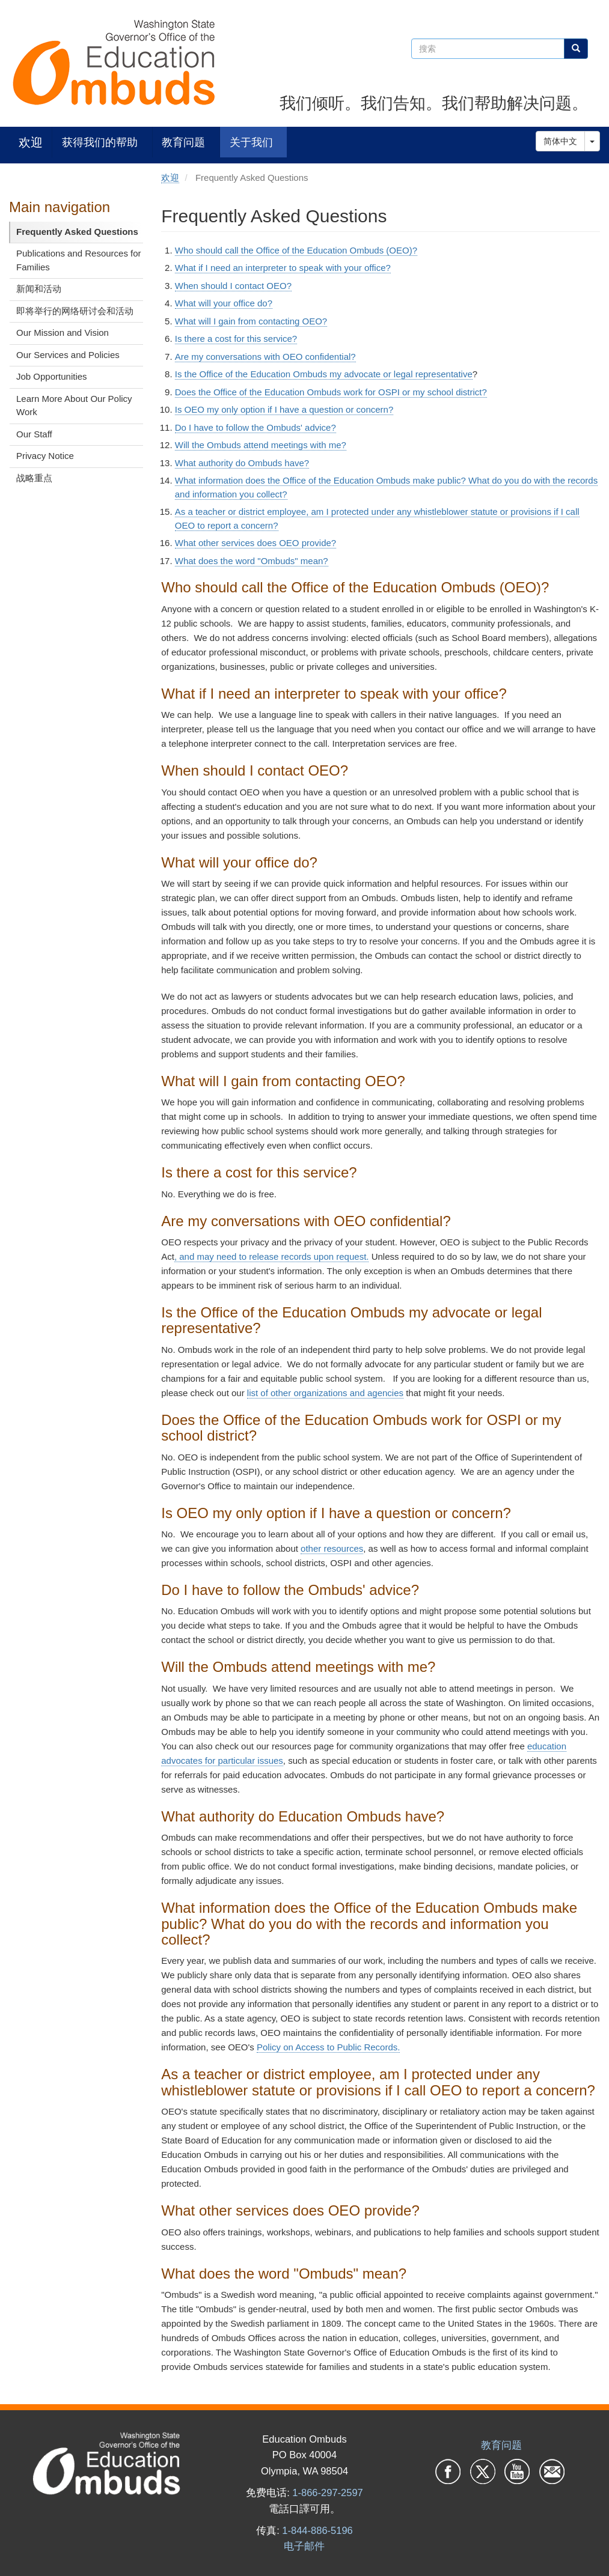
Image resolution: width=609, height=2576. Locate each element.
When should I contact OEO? (233, 286)
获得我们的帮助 (100, 142)
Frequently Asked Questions (77, 231)
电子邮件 (304, 2546)
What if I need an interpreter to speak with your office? (283, 268)
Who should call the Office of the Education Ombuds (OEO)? (296, 250)
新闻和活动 (38, 289)
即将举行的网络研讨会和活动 (74, 311)
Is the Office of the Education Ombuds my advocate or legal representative (324, 374)
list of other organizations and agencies (325, 1393)
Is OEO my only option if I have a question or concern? (284, 409)
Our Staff (34, 434)
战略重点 (34, 478)
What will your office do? (223, 303)
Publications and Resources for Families (78, 260)
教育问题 (183, 142)
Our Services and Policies (68, 355)
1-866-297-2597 (327, 2492)
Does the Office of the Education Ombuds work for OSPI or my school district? (331, 392)
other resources (332, 1548)
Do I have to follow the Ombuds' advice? (255, 427)
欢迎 (31, 142)
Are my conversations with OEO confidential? (265, 356)
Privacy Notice (45, 456)
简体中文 (560, 141)
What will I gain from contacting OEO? (251, 321)
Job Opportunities (51, 376)
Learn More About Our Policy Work (74, 405)
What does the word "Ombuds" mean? (251, 561)
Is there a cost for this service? (236, 338)
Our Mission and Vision (62, 332)
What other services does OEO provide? (255, 543)
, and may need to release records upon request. (271, 1256)
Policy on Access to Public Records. (328, 2047)
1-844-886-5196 (317, 2530)
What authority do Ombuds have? (242, 463)
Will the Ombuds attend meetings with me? (260, 445)
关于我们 (251, 142)
